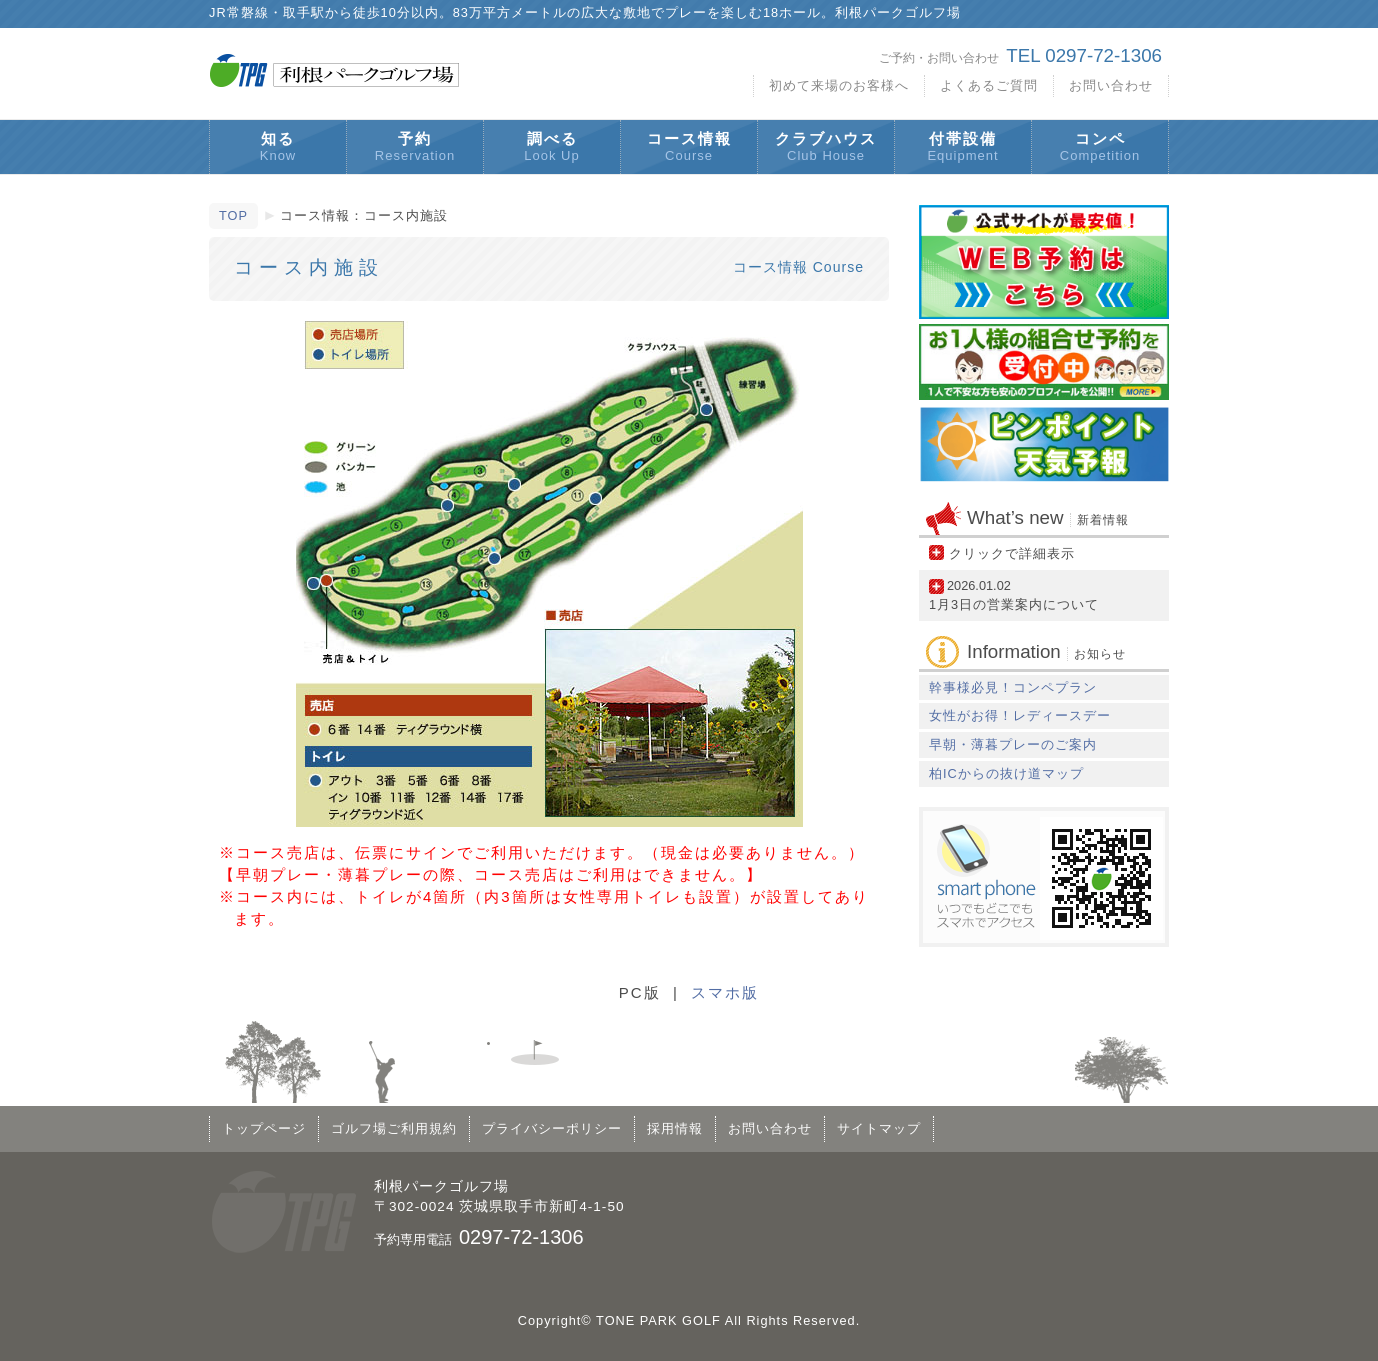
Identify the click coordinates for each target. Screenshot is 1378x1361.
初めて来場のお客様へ (839, 85)
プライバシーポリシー (552, 1128)
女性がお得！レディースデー (1020, 715)
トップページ (264, 1128)
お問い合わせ (1111, 85)
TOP (233, 215)
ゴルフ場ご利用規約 (394, 1128)
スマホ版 (725, 992)
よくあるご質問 (989, 85)
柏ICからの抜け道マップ (1006, 773)
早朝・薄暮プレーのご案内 (1013, 744)
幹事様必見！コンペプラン (1013, 687)
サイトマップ (879, 1128)
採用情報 (675, 1128)
